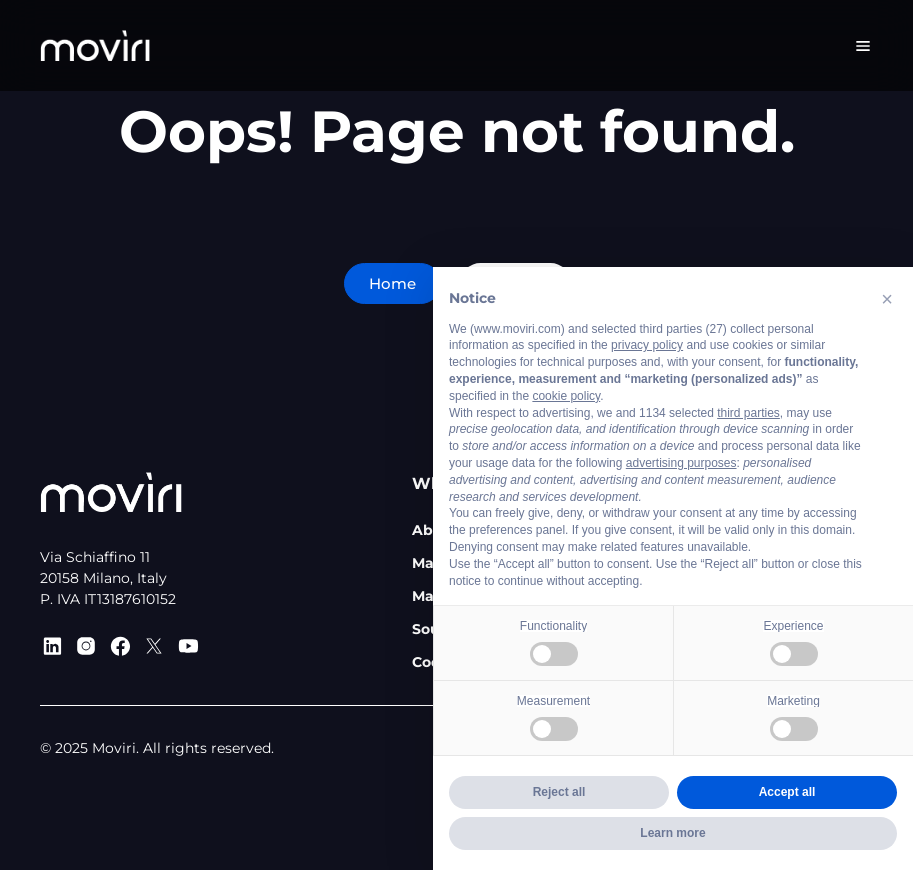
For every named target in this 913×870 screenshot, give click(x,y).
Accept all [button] (787, 792)
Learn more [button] (672, 833)
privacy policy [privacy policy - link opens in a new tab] (647, 345)
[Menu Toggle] (863, 46)
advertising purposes (681, 463)
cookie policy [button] (566, 396)
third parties (748, 413)
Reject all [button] (559, 792)
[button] (887, 299)
